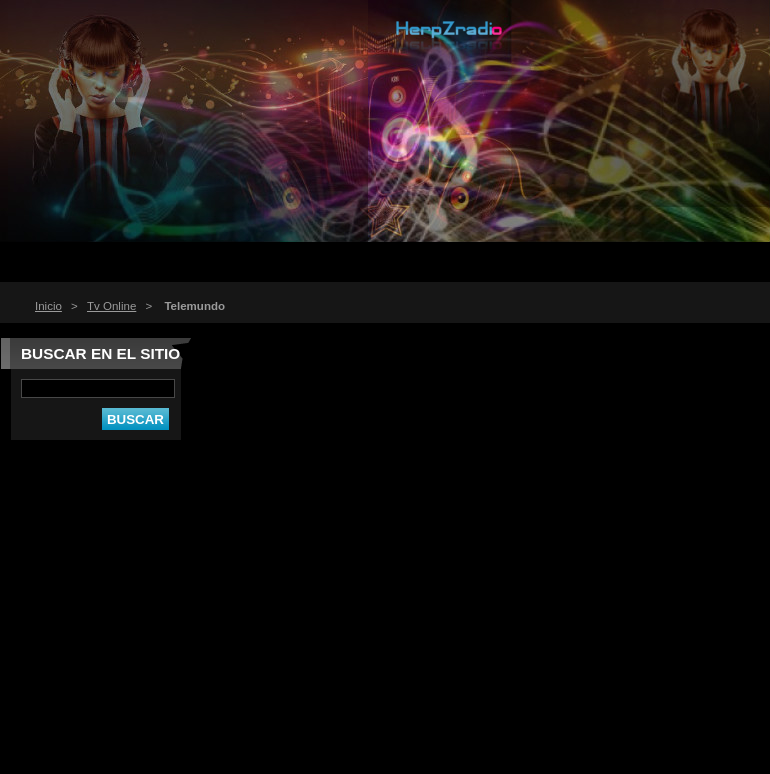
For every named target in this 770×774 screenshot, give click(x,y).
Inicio (48, 306)
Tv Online (111, 306)
